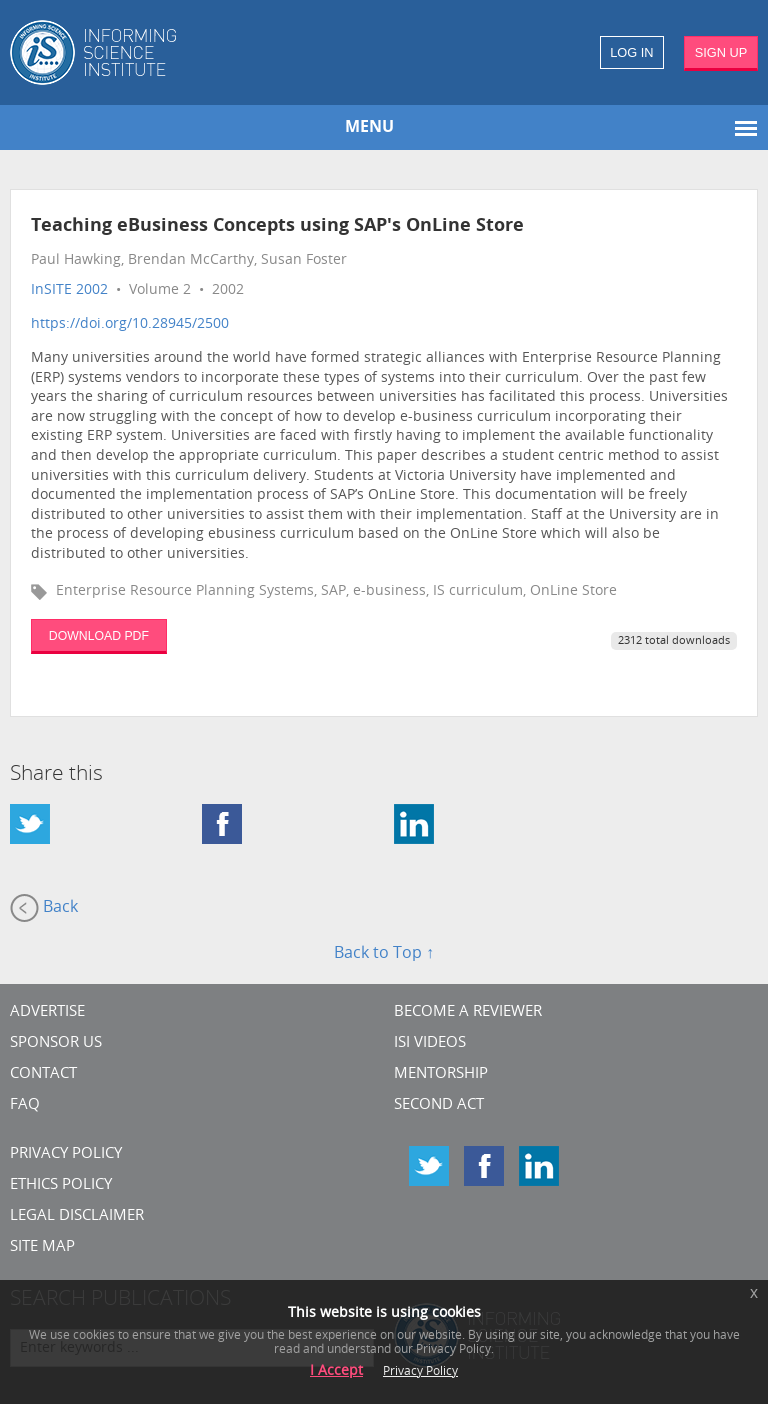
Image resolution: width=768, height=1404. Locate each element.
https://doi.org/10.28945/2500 (130, 324)
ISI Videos (430, 1043)
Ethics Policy (61, 1185)
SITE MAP (42, 1247)
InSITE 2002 (69, 290)
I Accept (336, 1371)
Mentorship (441, 1074)
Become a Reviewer (468, 1012)
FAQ (25, 1105)
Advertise (47, 1012)
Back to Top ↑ (384, 954)
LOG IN (631, 52)
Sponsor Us (56, 1043)
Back (44, 908)
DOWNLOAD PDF (99, 636)
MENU (369, 128)
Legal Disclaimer (77, 1216)
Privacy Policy (66, 1154)
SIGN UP (721, 52)
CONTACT (43, 1074)
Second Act (439, 1105)
